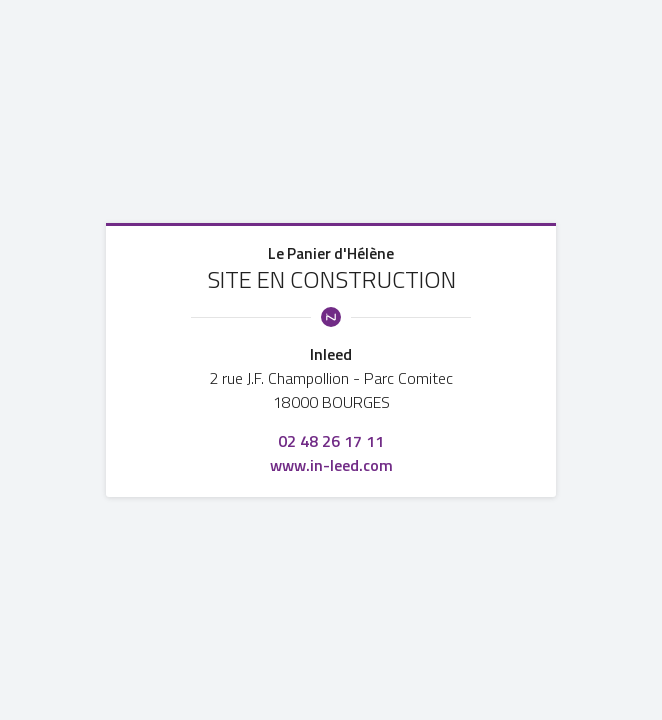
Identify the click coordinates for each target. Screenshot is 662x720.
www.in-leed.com (331, 465)
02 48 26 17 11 (331, 441)
